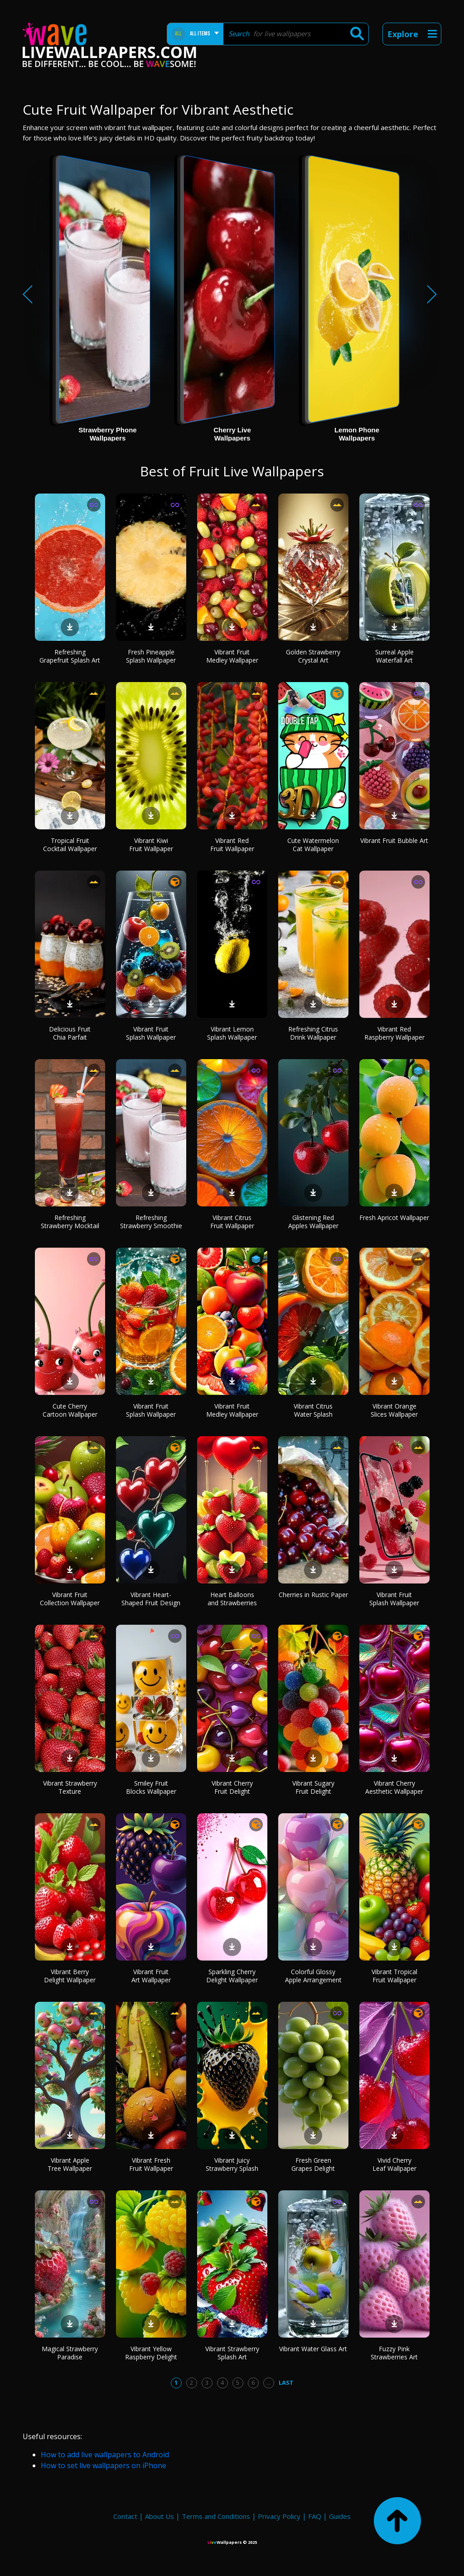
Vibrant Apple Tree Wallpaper (70, 2164)
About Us (159, 2516)
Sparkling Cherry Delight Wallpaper (232, 1975)
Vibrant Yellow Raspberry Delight (151, 2352)
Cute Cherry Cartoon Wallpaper (70, 1410)
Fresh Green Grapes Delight (313, 2164)
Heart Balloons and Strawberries (232, 1598)
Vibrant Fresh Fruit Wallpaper (151, 2164)
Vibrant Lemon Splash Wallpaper (232, 1033)
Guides (340, 2516)
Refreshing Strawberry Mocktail (70, 1221)
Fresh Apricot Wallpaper (394, 1217)
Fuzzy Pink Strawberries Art (394, 2352)
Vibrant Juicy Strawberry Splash (232, 2164)
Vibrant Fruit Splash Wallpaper (151, 1033)
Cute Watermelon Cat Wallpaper (313, 844)
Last (286, 2382)
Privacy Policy (279, 2516)
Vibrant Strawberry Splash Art (232, 2352)
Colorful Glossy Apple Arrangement (313, 1975)
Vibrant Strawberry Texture (70, 1787)
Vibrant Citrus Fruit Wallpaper (232, 1221)
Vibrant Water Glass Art (313, 2348)
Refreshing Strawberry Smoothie (151, 1221)
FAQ (314, 2516)
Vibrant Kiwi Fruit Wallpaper (151, 844)
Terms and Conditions (216, 2516)
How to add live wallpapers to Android (105, 2455)
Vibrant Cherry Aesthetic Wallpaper (394, 1787)
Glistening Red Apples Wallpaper (313, 1221)
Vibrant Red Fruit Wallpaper (232, 844)
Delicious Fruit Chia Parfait (70, 1033)
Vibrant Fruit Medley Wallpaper (232, 656)
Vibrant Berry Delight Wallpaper (70, 1975)
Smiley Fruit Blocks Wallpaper (151, 1787)
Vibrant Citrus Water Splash (313, 1410)
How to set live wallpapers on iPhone (103, 2465)
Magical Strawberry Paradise (70, 2352)
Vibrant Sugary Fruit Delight (313, 1787)
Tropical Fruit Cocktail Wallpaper (70, 844)
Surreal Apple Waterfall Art (394, 656)
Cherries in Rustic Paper (313, 1594)
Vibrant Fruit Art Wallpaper (151, 1975)
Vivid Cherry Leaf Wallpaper (394, 2164)
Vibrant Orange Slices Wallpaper (394, 1410)
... (268, 2382)
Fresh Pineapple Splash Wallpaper (151, 656)
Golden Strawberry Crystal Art (313, 656)
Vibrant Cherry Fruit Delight (232, 1787)
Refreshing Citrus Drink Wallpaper (313, 1033)
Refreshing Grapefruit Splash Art (69, 656)
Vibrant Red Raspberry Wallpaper (394, 1033)
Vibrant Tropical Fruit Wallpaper (394, 1975)
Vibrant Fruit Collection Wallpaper (70, 1598)
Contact (125, 2516)
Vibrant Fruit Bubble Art (394, 840)
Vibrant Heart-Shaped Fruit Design (150, 1598)
